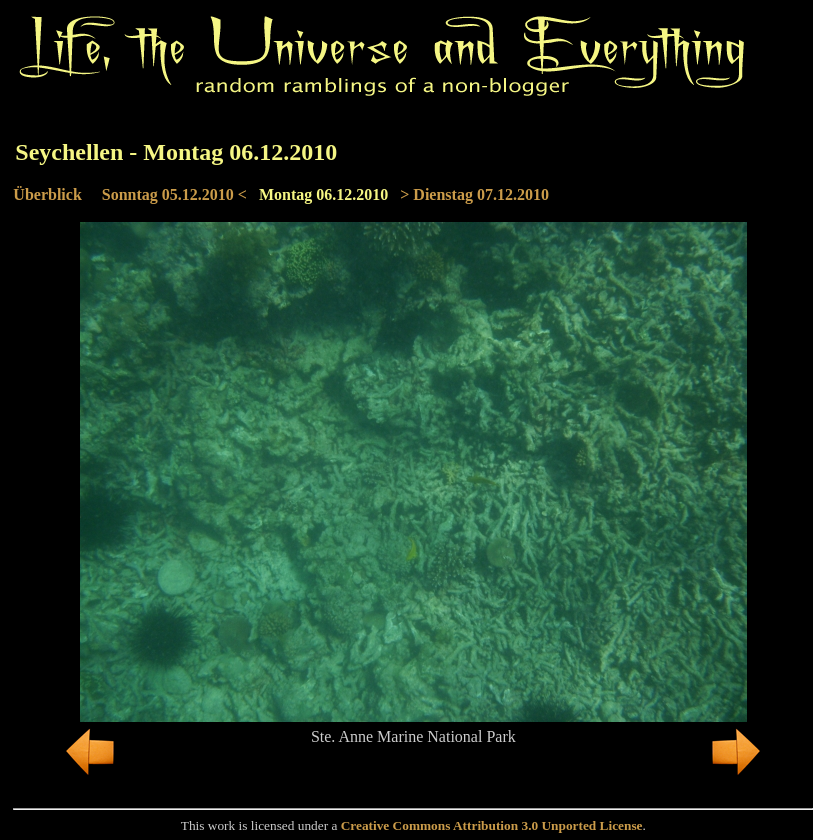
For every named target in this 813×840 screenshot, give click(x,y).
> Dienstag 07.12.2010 (474, 194)
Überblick (47, 194)
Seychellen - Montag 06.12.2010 (176, 152)
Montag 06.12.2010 (323, 194)
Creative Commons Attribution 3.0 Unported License (492, 825)
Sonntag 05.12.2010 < (174, 194)
